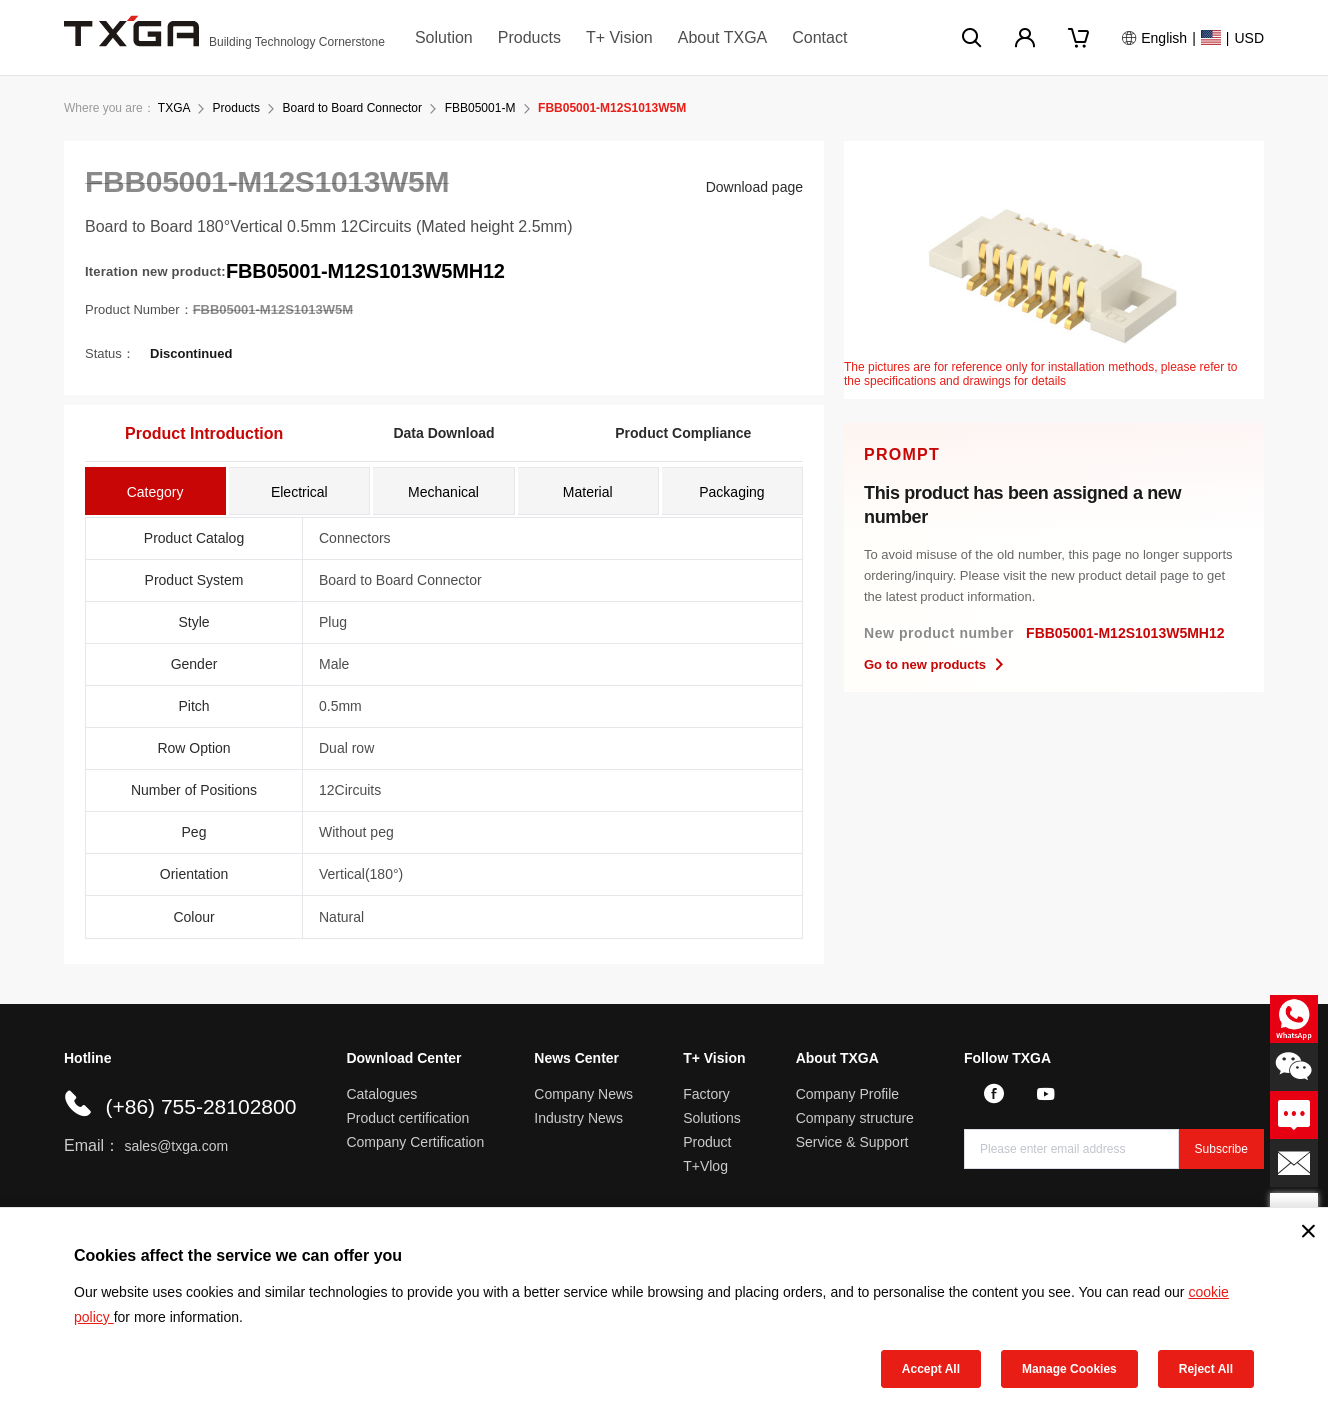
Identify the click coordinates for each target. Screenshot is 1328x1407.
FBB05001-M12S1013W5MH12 (365, 271)
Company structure (855, 1118)
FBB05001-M (480, 108)
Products (529, 37)
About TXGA (723, 37)
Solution (444, 37)
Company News (583, 1094)
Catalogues (381, 1094)
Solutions (712, 1118)
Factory (706, 1094)
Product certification (407, 1118)
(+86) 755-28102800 (200, 1106)
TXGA (174, 108)
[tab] (155, 491)
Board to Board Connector (352, 108)
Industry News (578, 1118)
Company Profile (848, 1094)
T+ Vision (619, 37)
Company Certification (415, 1142)
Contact (819, 37)
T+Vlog (705, 1166)
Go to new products (935, 664)
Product (707, 1142)
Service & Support (852, 1142)
